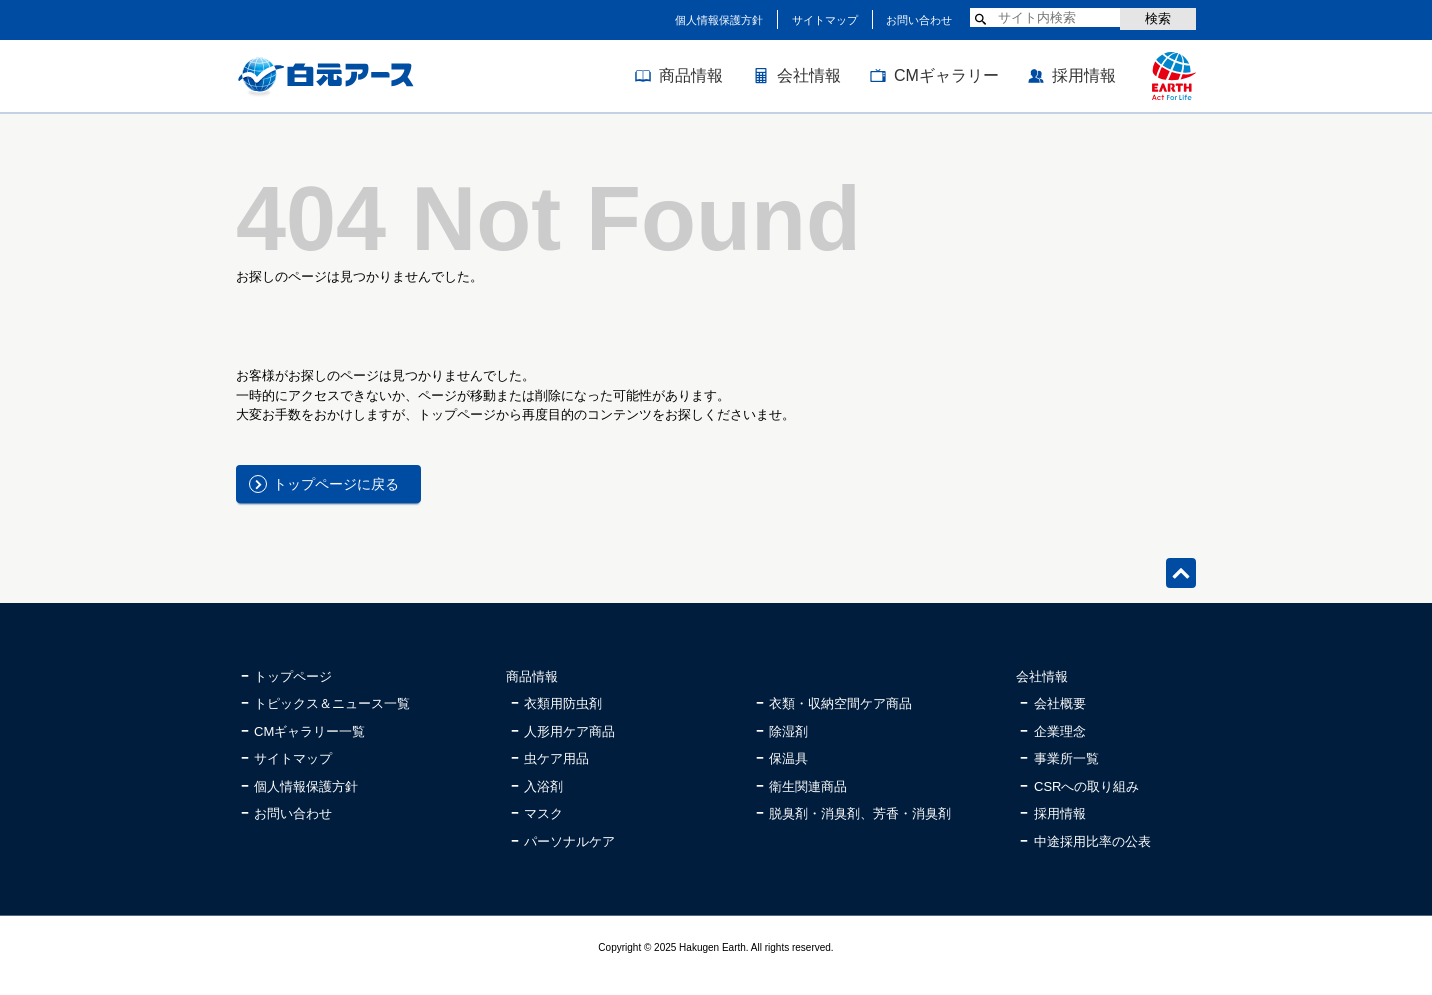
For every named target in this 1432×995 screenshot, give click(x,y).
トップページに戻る (336, 484)
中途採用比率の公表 (1092, 841)
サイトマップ (825, 20)
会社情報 (809, 75)
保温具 (788, 758)
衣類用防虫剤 (563, 703)
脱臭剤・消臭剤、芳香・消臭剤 (860, 813)
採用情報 (1084, 75)
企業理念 (1060, 731)
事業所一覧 (1066, 758)
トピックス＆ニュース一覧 (332, 703)
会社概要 (1060, 703)
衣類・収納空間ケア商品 (840, 703)
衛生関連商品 (808, 786)
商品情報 (691, 75)
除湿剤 (788, 731)
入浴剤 (543, 786)
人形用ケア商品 (569, 731)
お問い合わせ (919, 20)
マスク (543, 813)
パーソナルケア (569, 841)
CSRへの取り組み (1086, 786)
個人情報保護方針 (719, 20)
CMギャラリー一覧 (309, 731)
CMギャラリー (946, 75)
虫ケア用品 (556, 758)
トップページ (293, 676)
